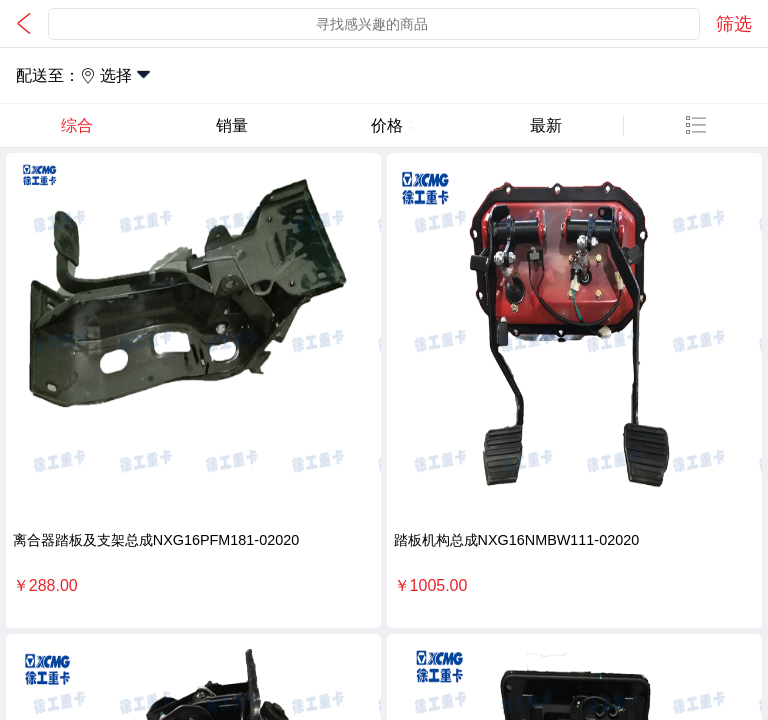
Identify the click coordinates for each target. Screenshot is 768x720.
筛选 (734, 24)
